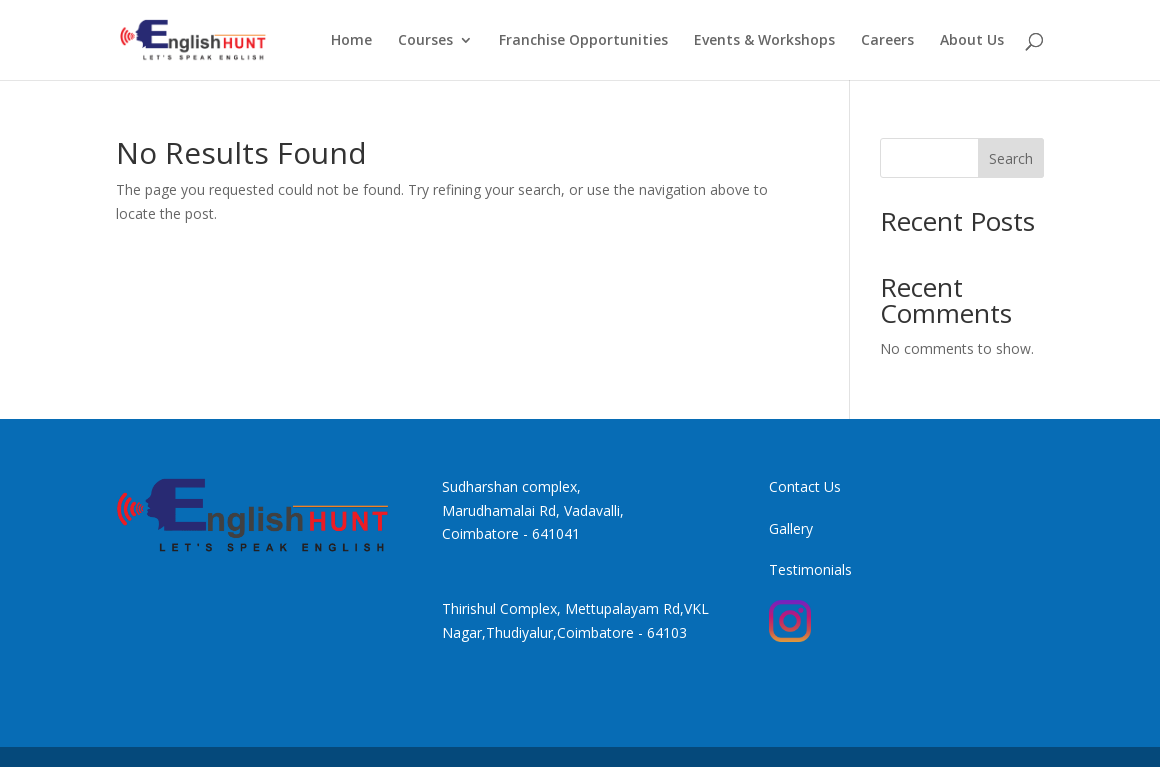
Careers (887, 41)
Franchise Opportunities (583, 41)
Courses (425, 41)
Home (351, 41)
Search (1011, 158)
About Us (972, 41)
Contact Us (805, 486)
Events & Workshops (764, 41)
